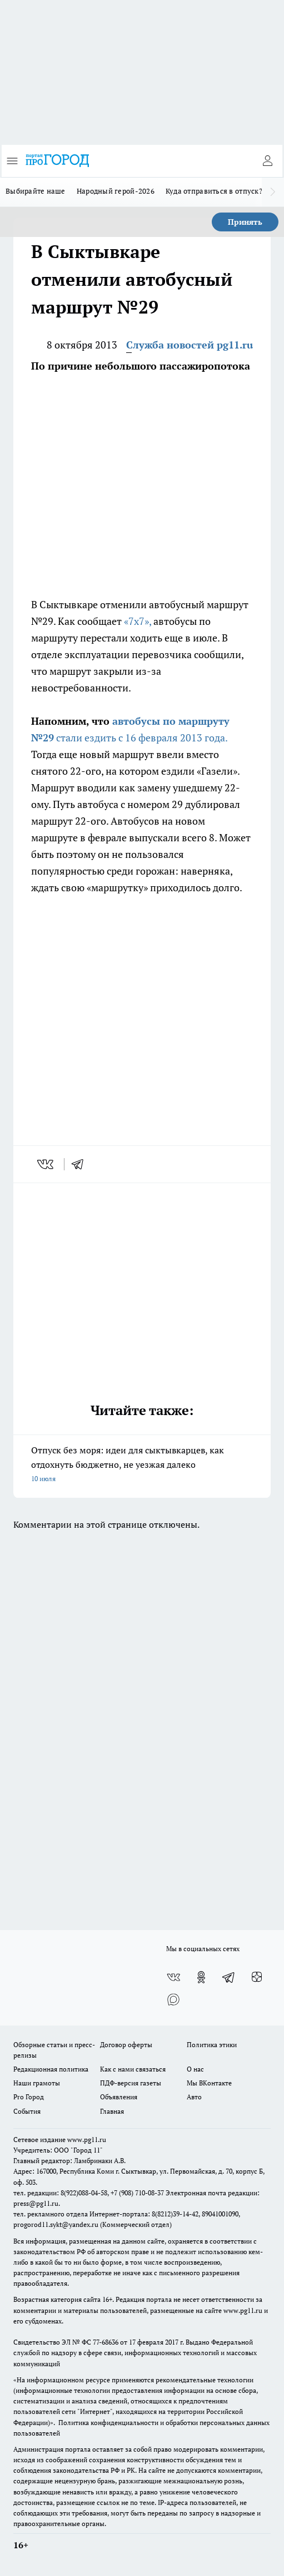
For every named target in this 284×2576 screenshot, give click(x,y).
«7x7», (137, 621)
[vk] (46, 1164)
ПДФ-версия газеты (130, 2083)
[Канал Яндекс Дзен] (257, 1977)
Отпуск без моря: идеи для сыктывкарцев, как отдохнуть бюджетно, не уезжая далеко (142, 1465)
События (27, 2111)
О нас (195, 2069)
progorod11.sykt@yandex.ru (55, 2224)
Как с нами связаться (133, 2069)
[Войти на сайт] (267, 161)
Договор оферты (126, 2044)
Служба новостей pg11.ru (189, 344)
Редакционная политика (50, 2069)
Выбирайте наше (36, 191)
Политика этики (212, 2044)
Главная (112, 2111)
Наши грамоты (36, 2083)
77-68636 (105, 2342)
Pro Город (28, 2097)
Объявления (118, 2097)
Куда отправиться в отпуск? (214, 191)
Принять (245, 221)
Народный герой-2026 (116, 191)
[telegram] (81, 1164)
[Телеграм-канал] (229, 1977)
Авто (194, 2097)
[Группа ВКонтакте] (173, 1977)
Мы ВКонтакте (209, 2083)
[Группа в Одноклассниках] (201, 1977)
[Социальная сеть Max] (173, 1999)
